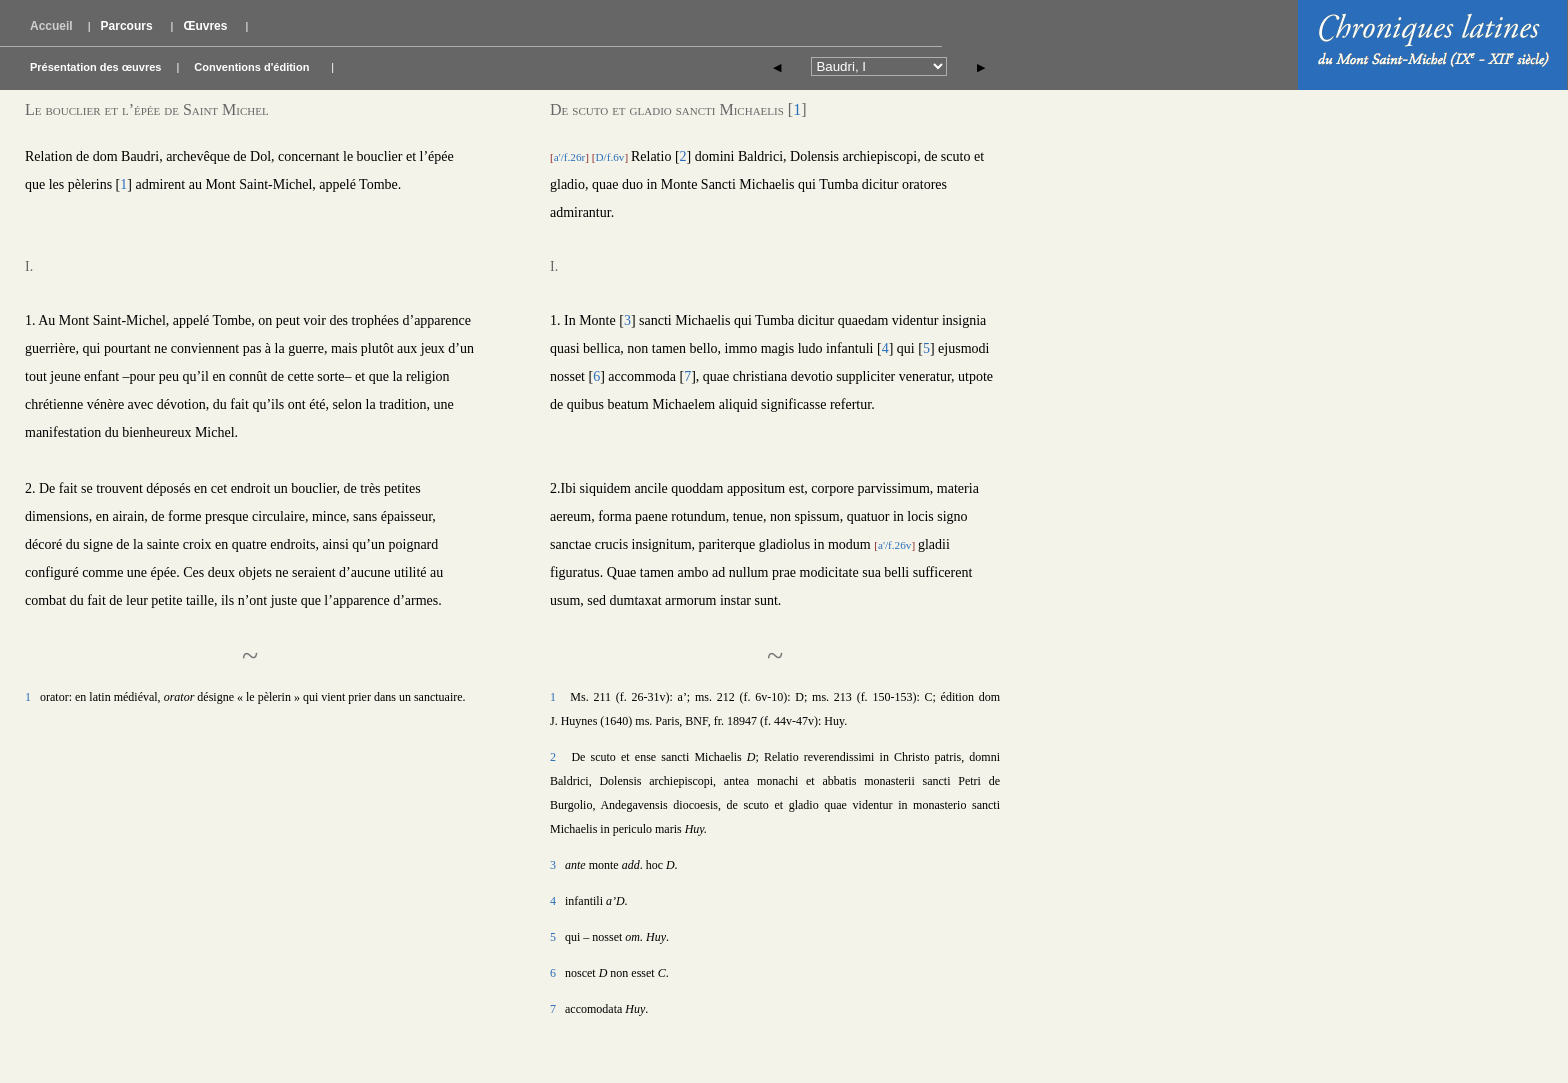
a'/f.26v (894, 545)
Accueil (51, 26)
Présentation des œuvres (95, 67)
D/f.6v (610, 157)
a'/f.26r (570, 157)
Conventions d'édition (251, 67)
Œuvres (205, 26)
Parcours (127, 26)
